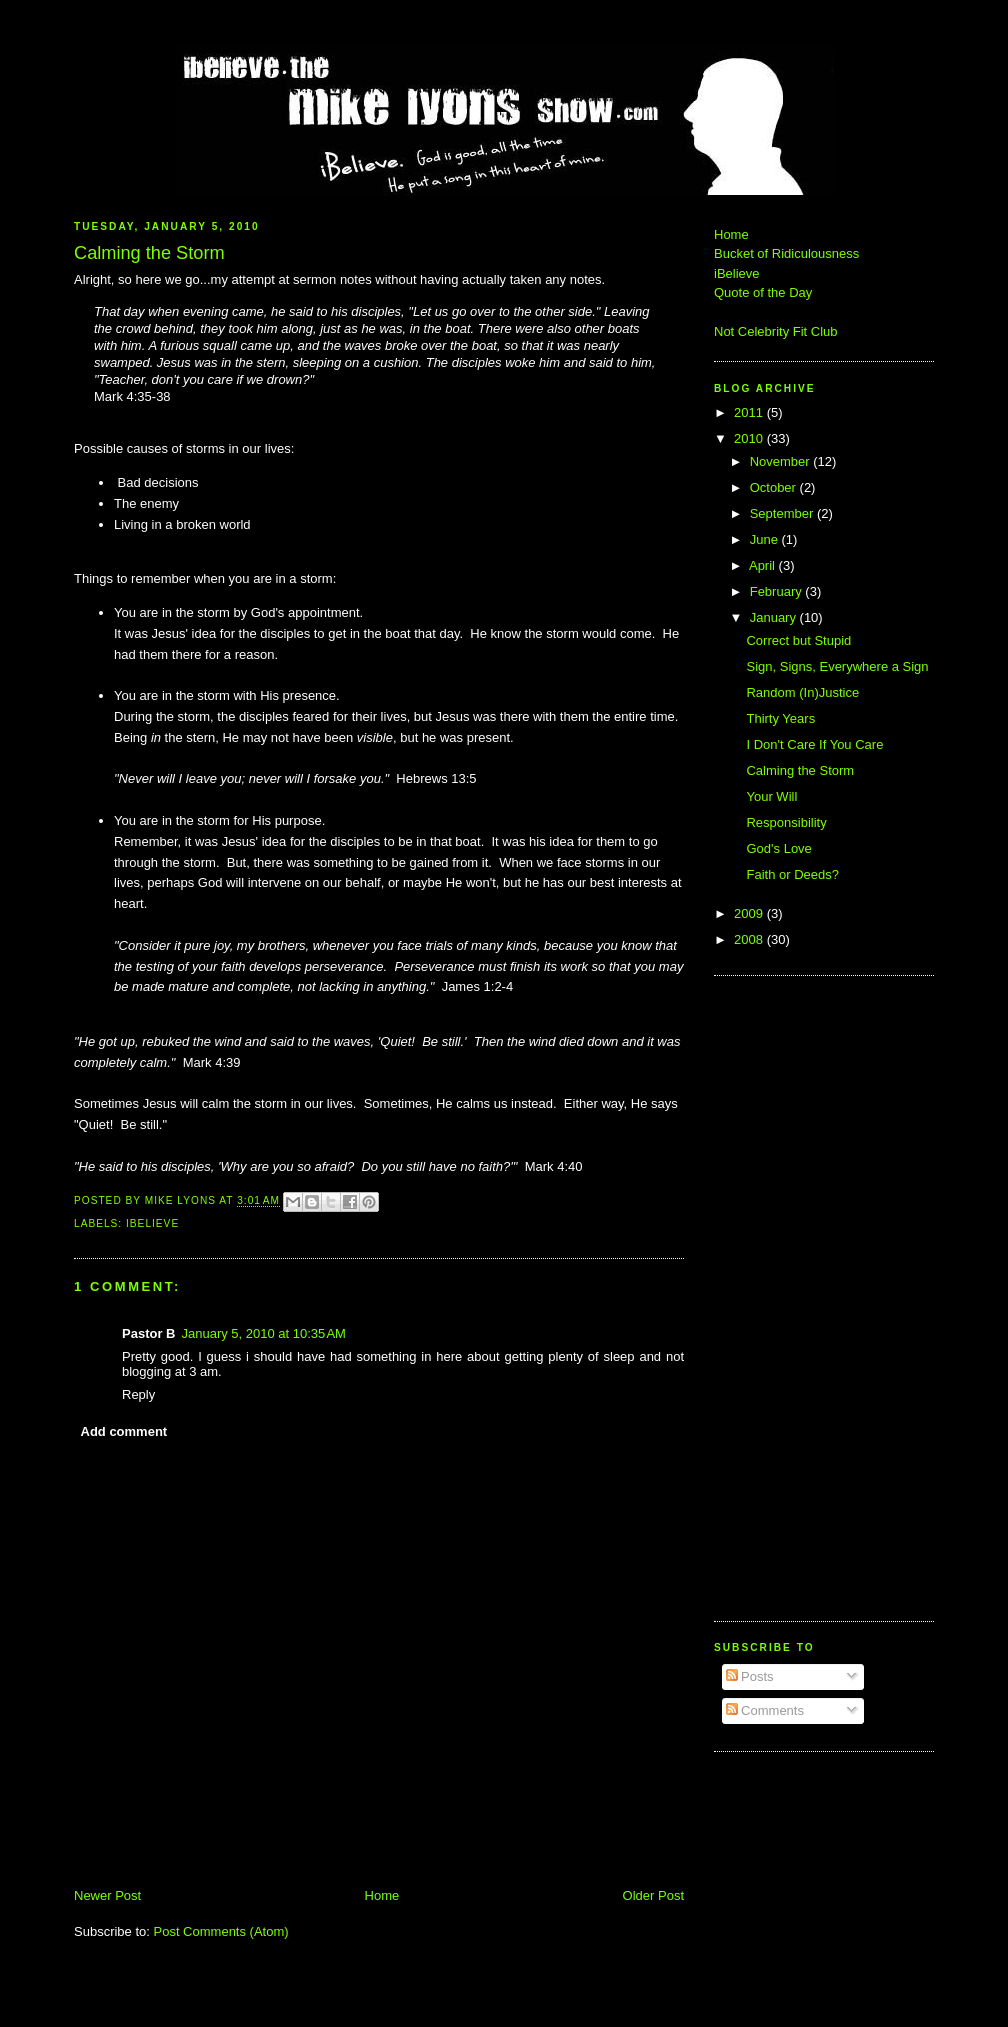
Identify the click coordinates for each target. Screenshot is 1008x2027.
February (778, 591)
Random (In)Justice (802, 692)
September (783, 513)
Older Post (653, 1895)
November (782, 461)
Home (382, 1895)
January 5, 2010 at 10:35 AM (263, 1333)
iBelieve (152, 1223)
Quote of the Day (763, 292)
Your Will (771, 796)
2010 (750, 438)
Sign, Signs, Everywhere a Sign (837, 666)
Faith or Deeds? (792, 874)
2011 (750, 412)
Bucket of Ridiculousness (786, 253)
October (775, 487)
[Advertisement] (774, 1296)
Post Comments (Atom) (221, 1931)
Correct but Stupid (798, 640)
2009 (750, 913)
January (775, 617)
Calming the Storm (800, 770)
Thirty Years (780, 718)
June (766, 539)
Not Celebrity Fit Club (776, 331)
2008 (750, 939)
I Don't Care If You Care (814, 744)
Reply (138, 1394)
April (764, 565)
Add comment (124, 1431)
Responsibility (786, 822)
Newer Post (107, 1895)
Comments (765, 1710)
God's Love (778, 848)
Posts (750, 1676)
